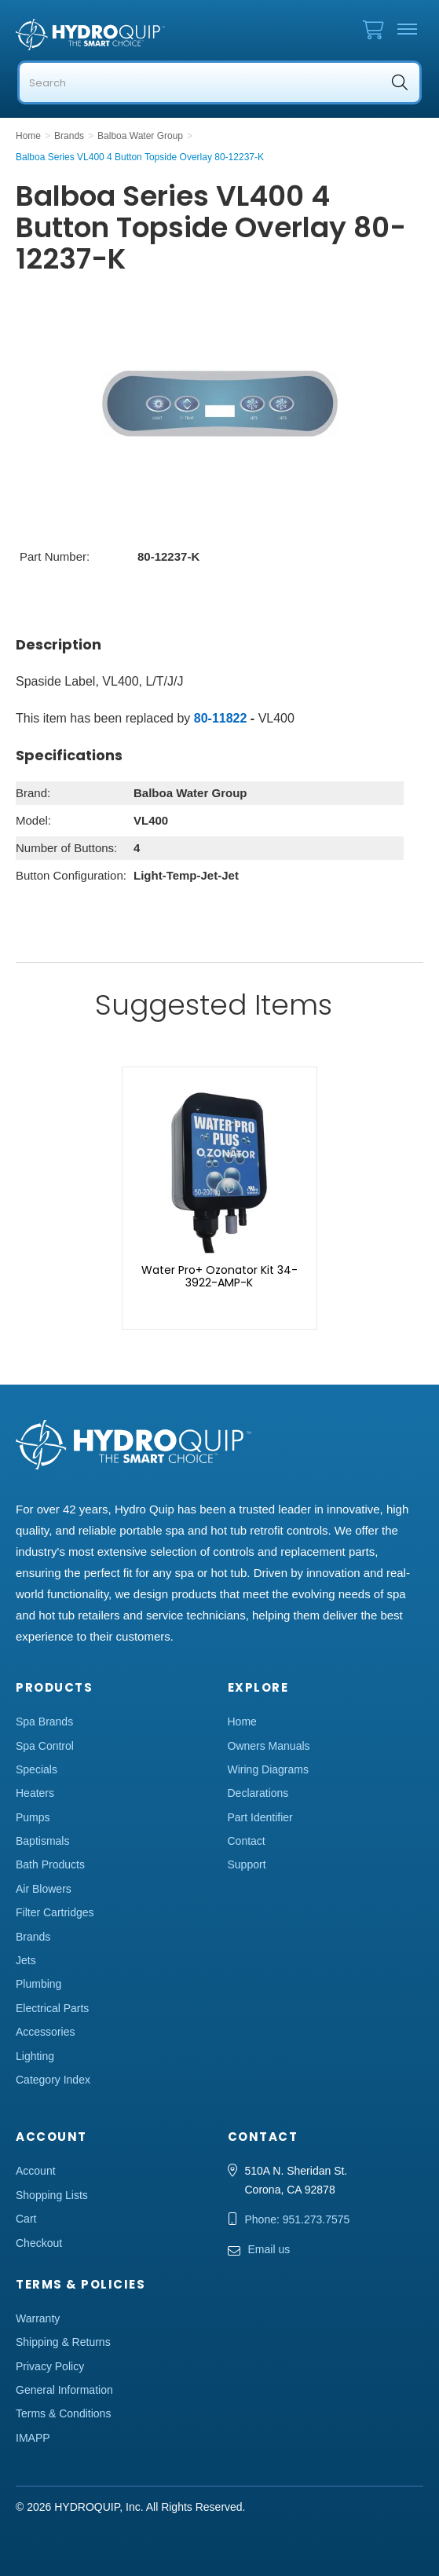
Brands (33, 1936)
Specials (36, 1769)
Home (242, 1721)
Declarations (258, 1793)
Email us (269, 2249)
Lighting (35, 2056)
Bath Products (50, 1864)
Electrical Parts (52, 2008)
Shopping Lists (52, 2195)
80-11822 (220, 718)
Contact (246, 1841)
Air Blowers (43, 1889)
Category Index (53, 2079)
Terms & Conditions (63, 2413)
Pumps (33, 1817)
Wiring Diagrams (268, 1769)
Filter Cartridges (55, 1912)
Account (36, 2170)
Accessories (45, 2031)
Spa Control (45, 1746)
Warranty (38, 2318)
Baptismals (42, 1841)
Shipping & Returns (63, 2342)
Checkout (39, 2243)
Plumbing (38, 1984)
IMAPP (33, 2437)
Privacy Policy (50, 2366)
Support (247, 1864)
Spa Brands (44, 1721)
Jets (26, 1960)
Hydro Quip (94, 34)
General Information (64, 2390)
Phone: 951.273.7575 (297, 2219)
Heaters (35, 1793)
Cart (26, 2218)
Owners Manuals (269, 1746)
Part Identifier (260, 1817)
